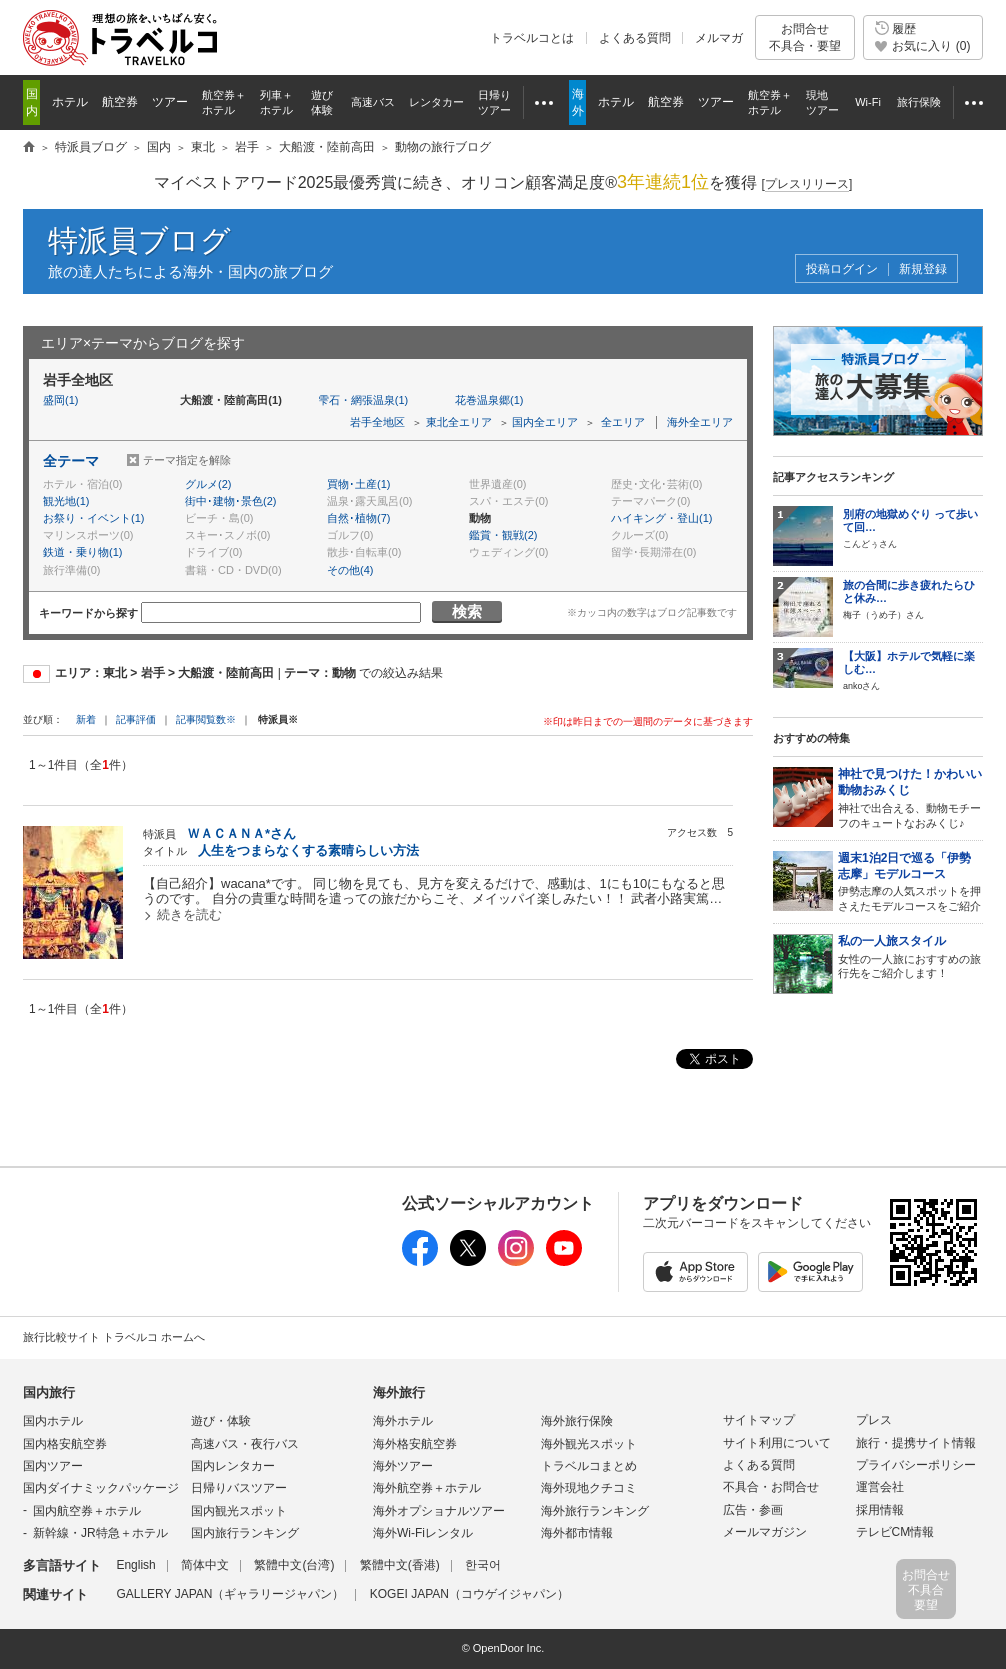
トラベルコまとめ (589, 1466)
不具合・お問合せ (771, 1487)
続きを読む (189, 914)
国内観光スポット (239, 1511)
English (135, 1565)
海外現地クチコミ (589, 1488)
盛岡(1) (60, 400)
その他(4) (350, 570)
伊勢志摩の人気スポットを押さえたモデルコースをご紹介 (910, 881)
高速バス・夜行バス (245, 1444)
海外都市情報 (577, 1533)
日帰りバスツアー (239, 1488)
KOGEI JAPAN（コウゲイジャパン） (469, 1594)
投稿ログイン (842, 269)
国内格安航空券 (65, 1444)
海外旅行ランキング (595, 1511)
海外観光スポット (589, 1444)
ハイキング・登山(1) (661, 518)
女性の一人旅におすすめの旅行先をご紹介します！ (910, 957)
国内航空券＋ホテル (87, 1511)
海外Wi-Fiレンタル (423, 1533)
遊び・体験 (221, 1421)
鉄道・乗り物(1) (82, 552)
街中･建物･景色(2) (230, 501)
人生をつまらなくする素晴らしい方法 (308, 850)
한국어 (483, 1565)
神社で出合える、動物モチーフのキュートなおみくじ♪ (910, 797)
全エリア (623, 422)
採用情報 (880, 1510)
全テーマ (71, 461)
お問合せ (805, 37)
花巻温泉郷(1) (489, 400)
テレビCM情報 (895, 1532)
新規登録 (923, 269)
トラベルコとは (532, 38)
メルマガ (719, 38)
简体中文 (205, 1565)
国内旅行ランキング (245, 1533)
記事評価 (136, 719)
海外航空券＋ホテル (427, 1488)
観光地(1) (66, 501)
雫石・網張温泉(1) (363, 400)
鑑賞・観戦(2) (503, 535)
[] (807, 184)
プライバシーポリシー (916, 1465)
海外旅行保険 (577, 1421)
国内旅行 (49, 1392)
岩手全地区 (377, 422)
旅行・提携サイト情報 (916, 1443)
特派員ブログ (139, 240)
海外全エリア (700, 422)
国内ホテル (53, 1421)
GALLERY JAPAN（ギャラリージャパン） (230, 1594)
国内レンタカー (233, 1466)
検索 (467, 611)
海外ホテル (403, 1421)
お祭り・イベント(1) (93, 518)
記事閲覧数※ (206, 719)
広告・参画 (753, 1510)
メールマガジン (765, 1532)
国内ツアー (53, 1466)
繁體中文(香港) (400, 1565)
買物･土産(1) (358, 484)
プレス (874, 1420)
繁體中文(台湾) (294, 1565)
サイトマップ (759, 1420)
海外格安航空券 (415, 1444)
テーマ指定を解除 (187, 460)
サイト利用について (777, 1443)
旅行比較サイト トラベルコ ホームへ (114, 1337)
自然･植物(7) (358, 518)
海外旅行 (399, 1392)
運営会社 (880, 1487)
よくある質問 (635, 38)
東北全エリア (459, 422)
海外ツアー (403, 1466)
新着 (87, 719)
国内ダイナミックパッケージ (101, 1488)
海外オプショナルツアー (439, 1511)
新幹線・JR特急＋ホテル (100, 1533)
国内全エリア (545, 422)
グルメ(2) (208, 484)
